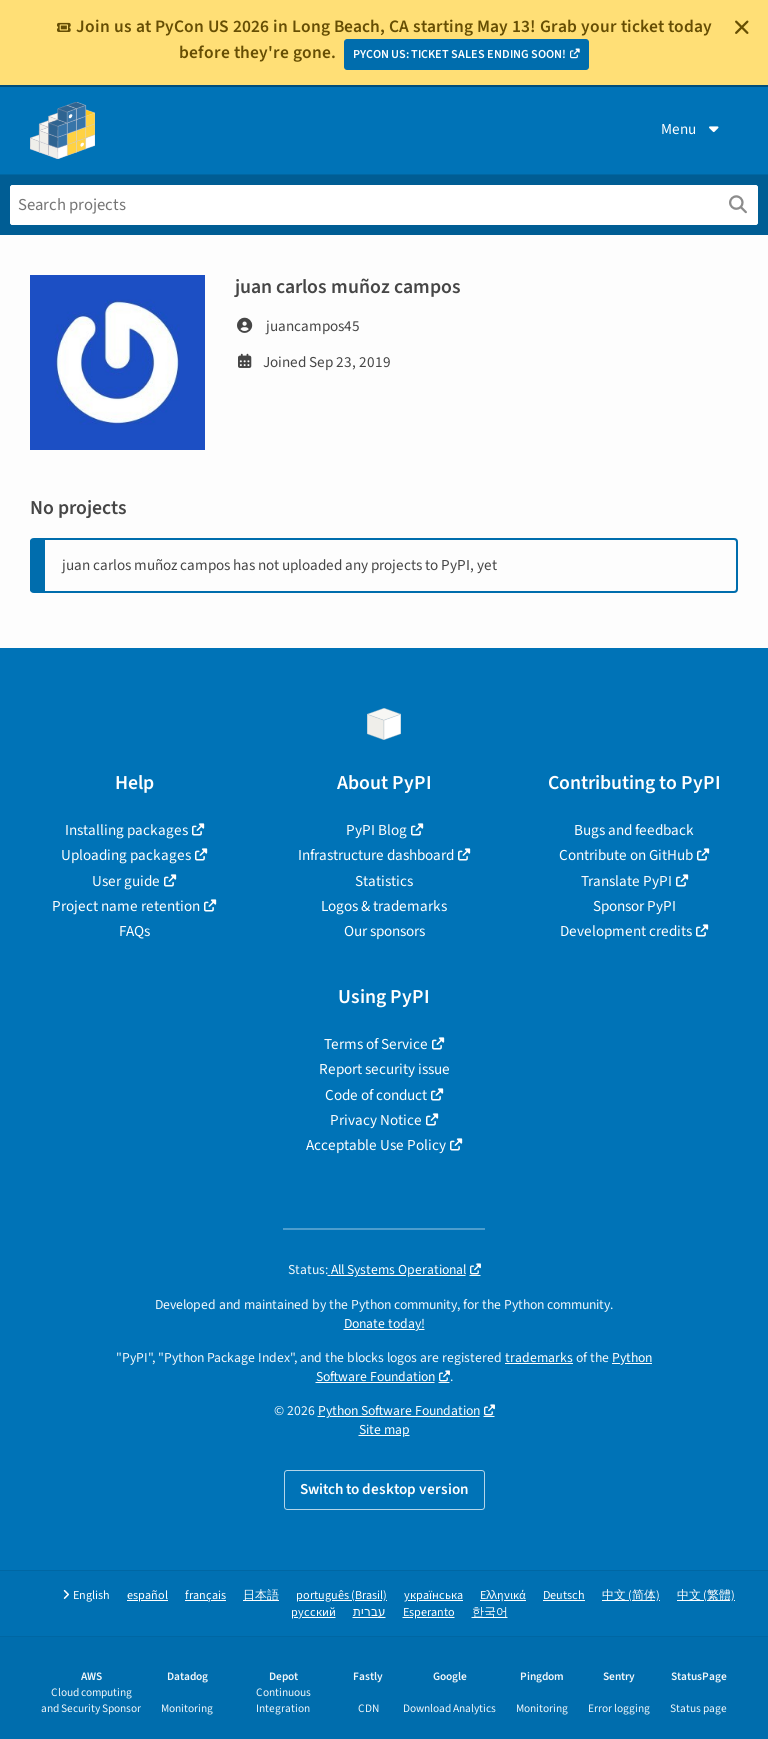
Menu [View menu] (692, 129)
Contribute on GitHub (626, 855)
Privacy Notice (376, 1120)
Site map (384, 1429)
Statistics (384, 881)
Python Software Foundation (399, 1410)
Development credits (626, 931)
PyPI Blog (376, 830)
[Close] (742, 27)
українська (433, 1595)
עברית (369, 1612)
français (205, 1595)
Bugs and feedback (634, 830)
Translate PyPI (626, 881)
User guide (126, 881)
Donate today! (384, 1323)
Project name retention (126, 906)
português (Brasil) (341, 1595)
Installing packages (126, 830)
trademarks (539, 1357)
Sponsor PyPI (634, 906)
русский (313, 1612)
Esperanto (429, 1612)
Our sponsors (384, 931)
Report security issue (384, 1069)
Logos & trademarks (384, 906)
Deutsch (564, 1595)
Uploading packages (126, 855)
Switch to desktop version (384, 1489)
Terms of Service (376, 1044)
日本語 (261, 1595)
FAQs (134, 931)
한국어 (490, 1612)
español (147, 1595)
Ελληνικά (503, 1595)
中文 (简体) (631, 1595)
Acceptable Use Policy (376, 1145)
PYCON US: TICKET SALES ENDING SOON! (459, 54)
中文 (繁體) (706, 1595)
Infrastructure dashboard (376, 855)
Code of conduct (376, 1095)
